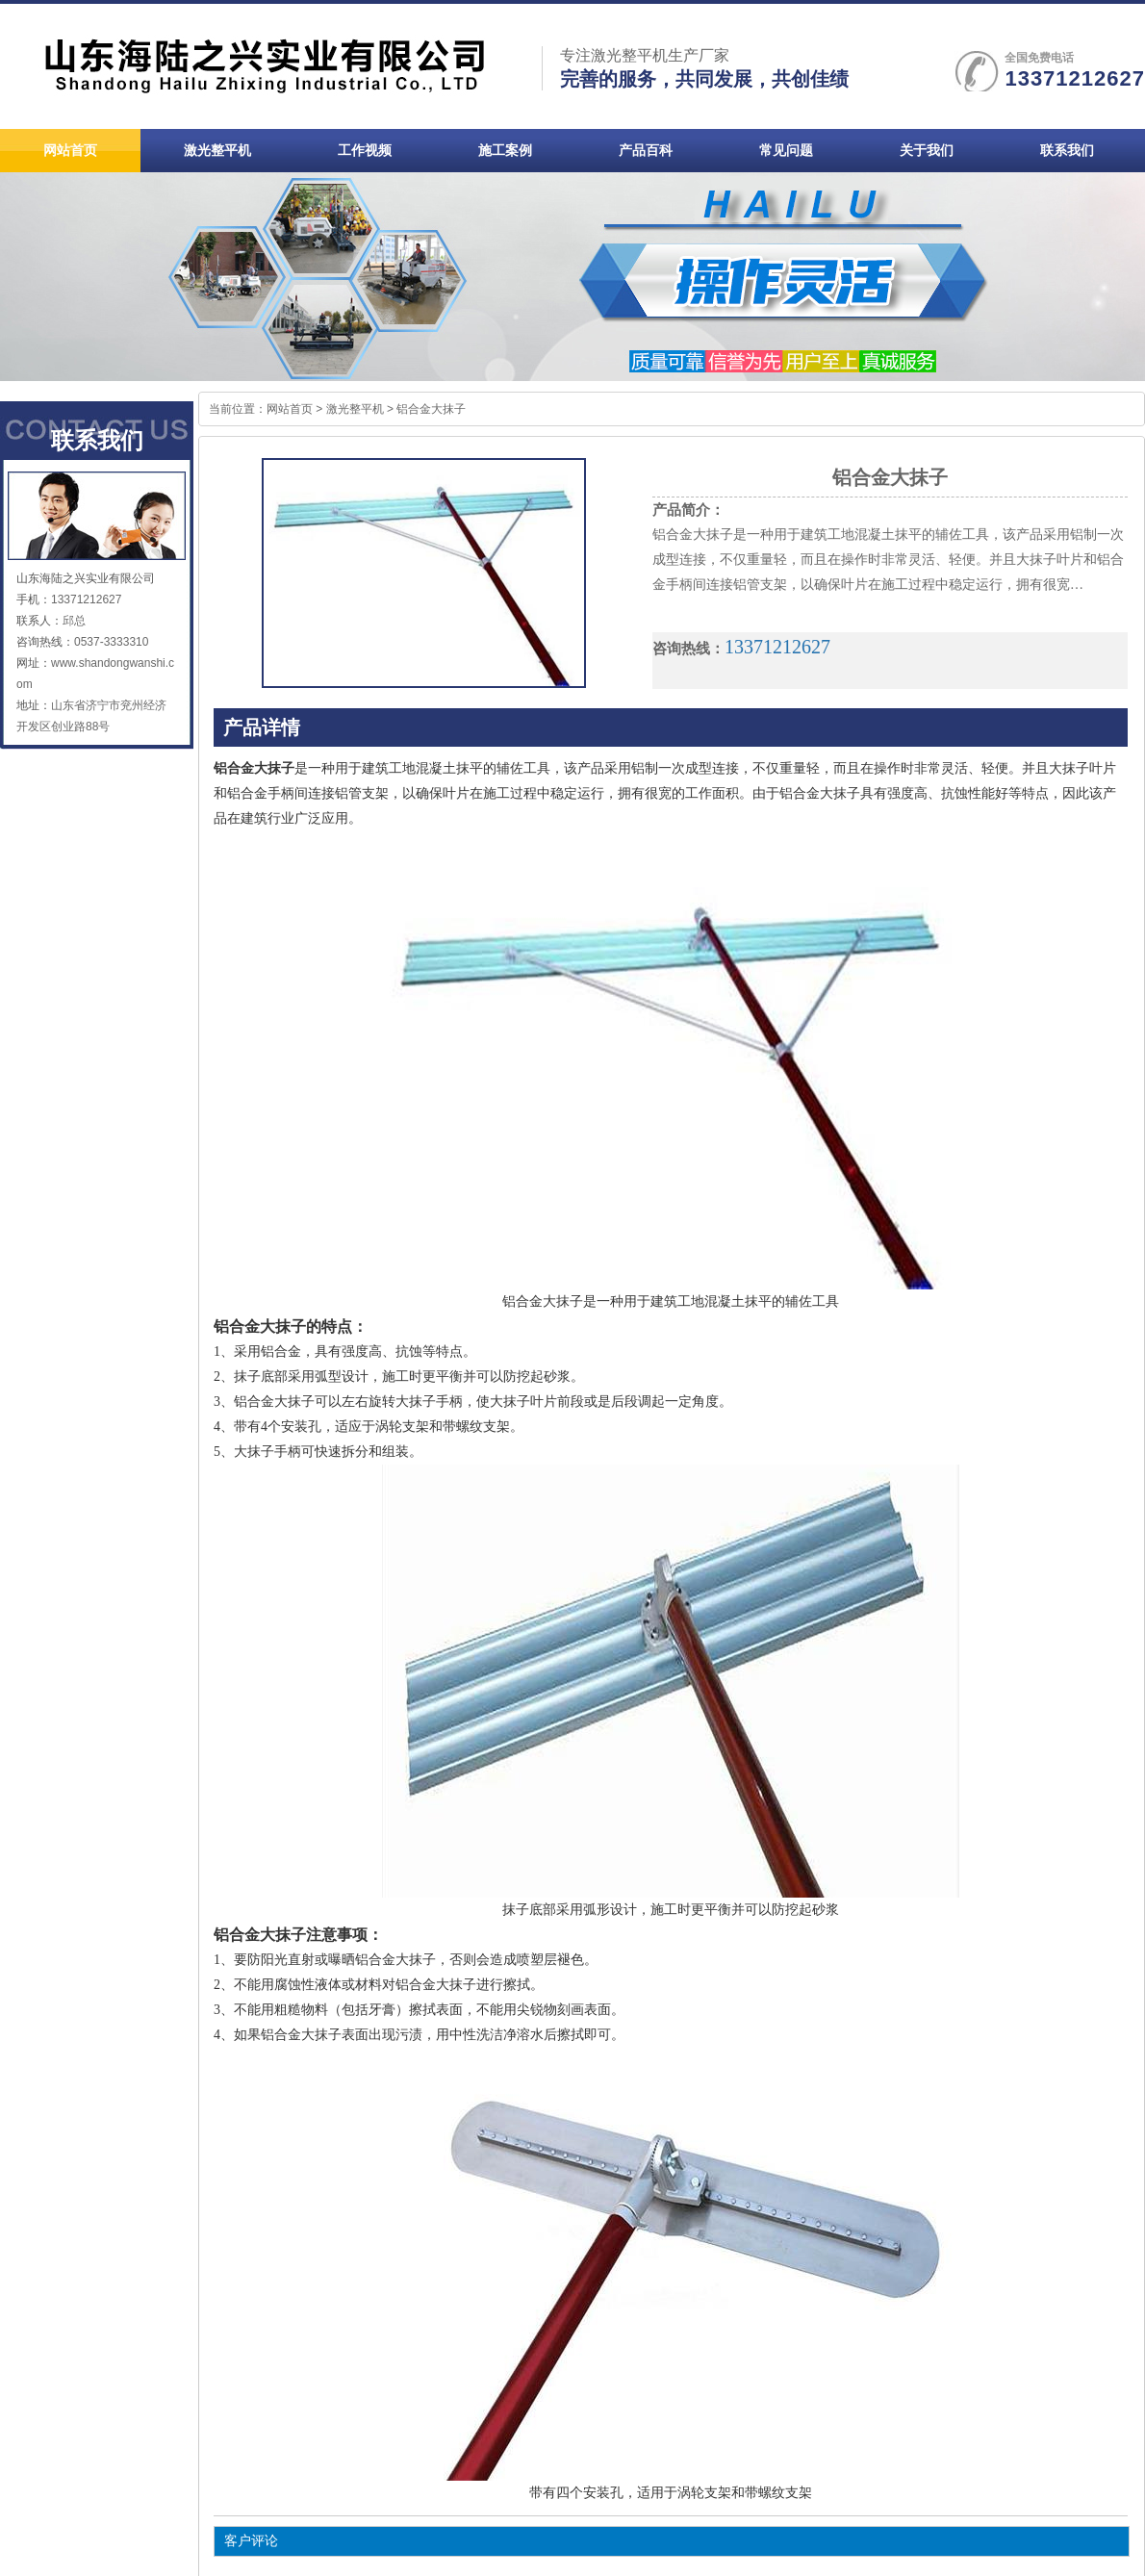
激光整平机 (355, 409)
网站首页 (290, 409)
